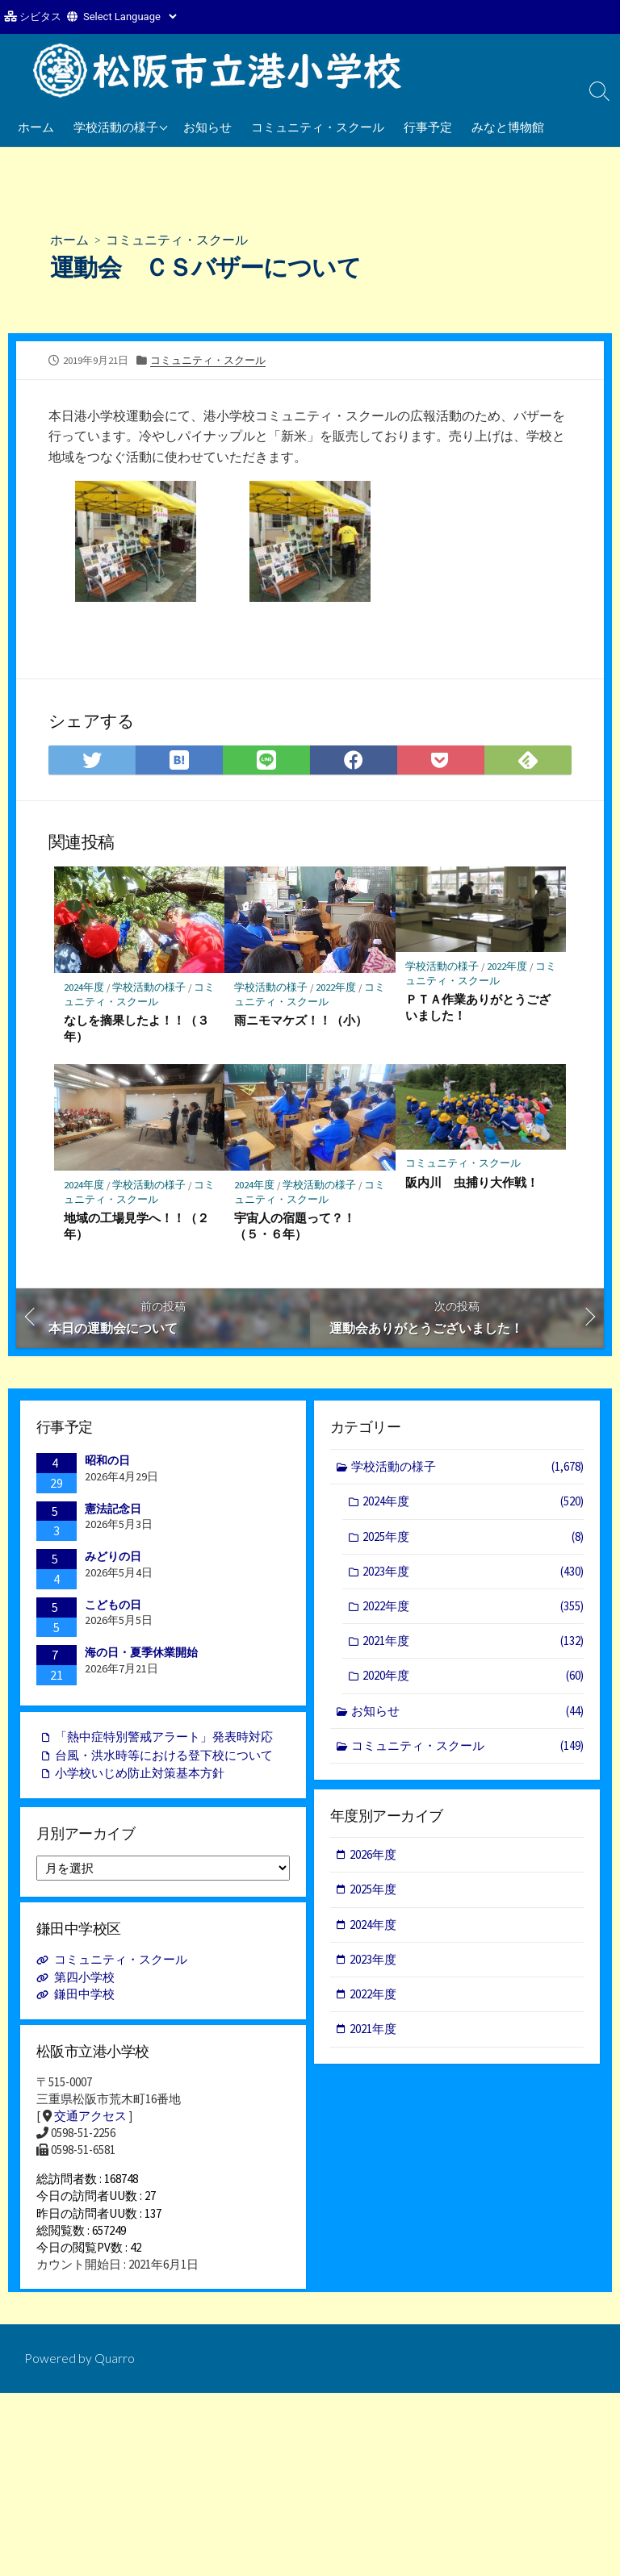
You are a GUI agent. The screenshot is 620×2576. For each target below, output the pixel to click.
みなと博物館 (507, 126)
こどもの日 (113, 1606)
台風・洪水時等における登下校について (164, 1758)
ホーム (36, 126)
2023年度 (473, 1574)
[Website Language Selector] (129, 16)
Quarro (114, 2372)
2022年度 (336, 987)
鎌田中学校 (84, 1998)
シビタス (40, 16)
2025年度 (473, 1539)
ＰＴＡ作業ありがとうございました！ (478, 1007)
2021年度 (473, 1644)
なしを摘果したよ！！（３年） (136, 1028)
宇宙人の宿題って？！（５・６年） (294, 1226)
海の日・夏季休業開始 (141, 1654)
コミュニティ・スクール (317, 126)
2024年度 (84, 987)
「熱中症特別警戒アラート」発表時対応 (164, 1739)
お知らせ (207, 126)
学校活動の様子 (115, 126)
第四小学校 (84, 1981)
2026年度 (373, 1857)
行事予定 (428, 126)
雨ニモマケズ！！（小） (300, 1020)
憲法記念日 (113, 1510)
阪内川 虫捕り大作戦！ (471, 1182)
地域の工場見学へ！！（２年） (136, 1226)
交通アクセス (90, 2121)
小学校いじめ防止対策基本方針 (139, 1776)
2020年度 (473, 1679)
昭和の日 (107, 1462)
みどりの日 (113, 1558)
